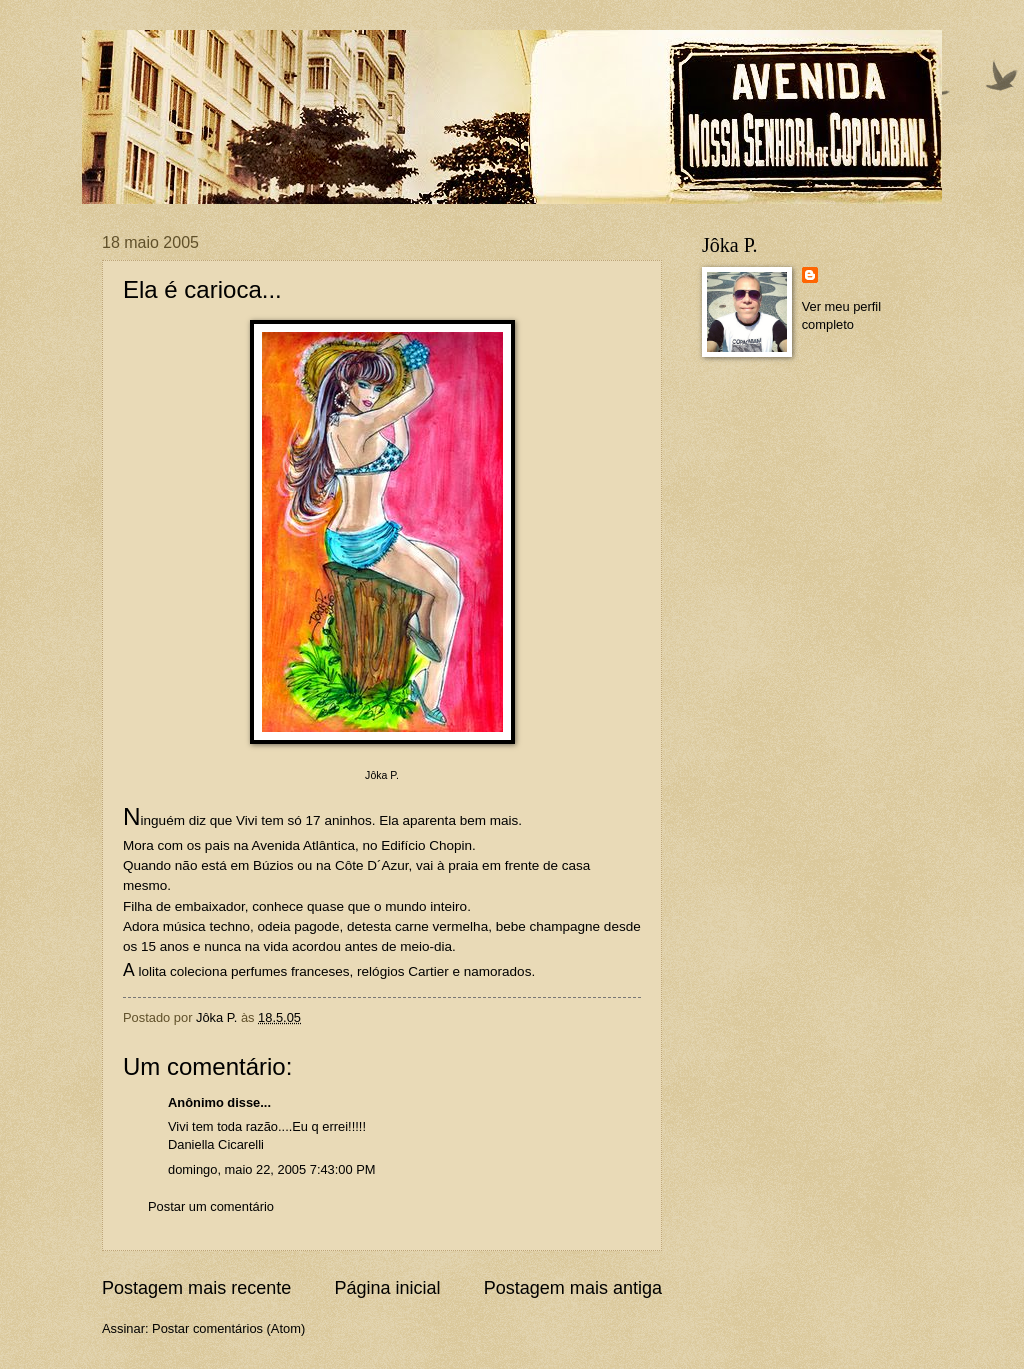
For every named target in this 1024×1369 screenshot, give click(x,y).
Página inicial (387, 1288)
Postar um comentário (211, 1206)
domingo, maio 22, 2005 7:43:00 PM (272, 1169)
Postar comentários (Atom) (228, 1328)
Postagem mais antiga (573, 1288)
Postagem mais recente (196, 1288)
